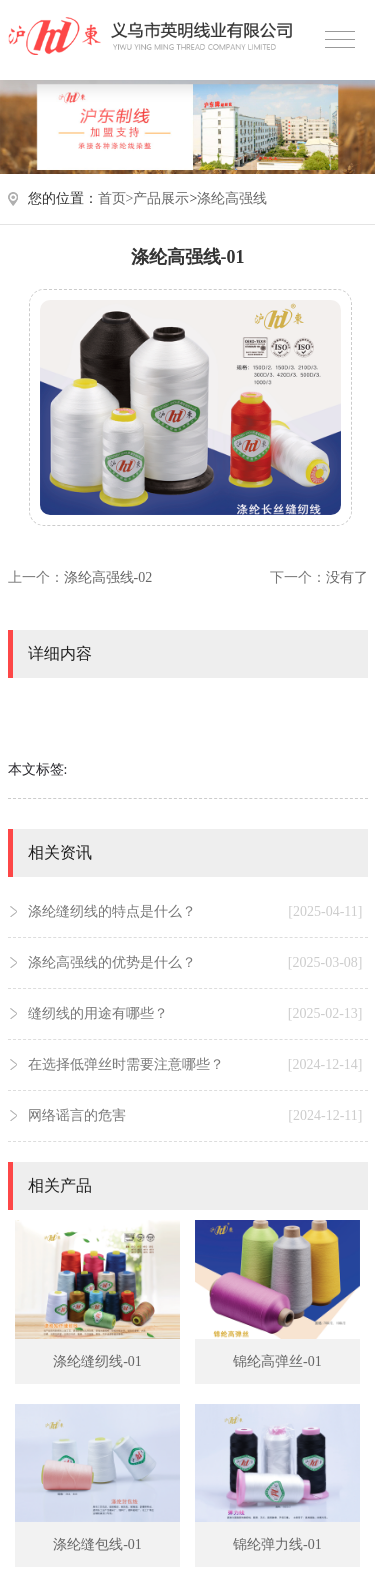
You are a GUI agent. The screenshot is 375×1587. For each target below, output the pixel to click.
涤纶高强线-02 (108, 577)
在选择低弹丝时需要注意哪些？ (195, 1065)
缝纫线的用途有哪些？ (195, 1014)
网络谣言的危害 (195, 1116)
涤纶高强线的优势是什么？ (195, 963)
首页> (116, 198)
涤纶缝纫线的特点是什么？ (195, 912)
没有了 (347, 577)
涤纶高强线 (232, 198)
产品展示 (161, 198)
